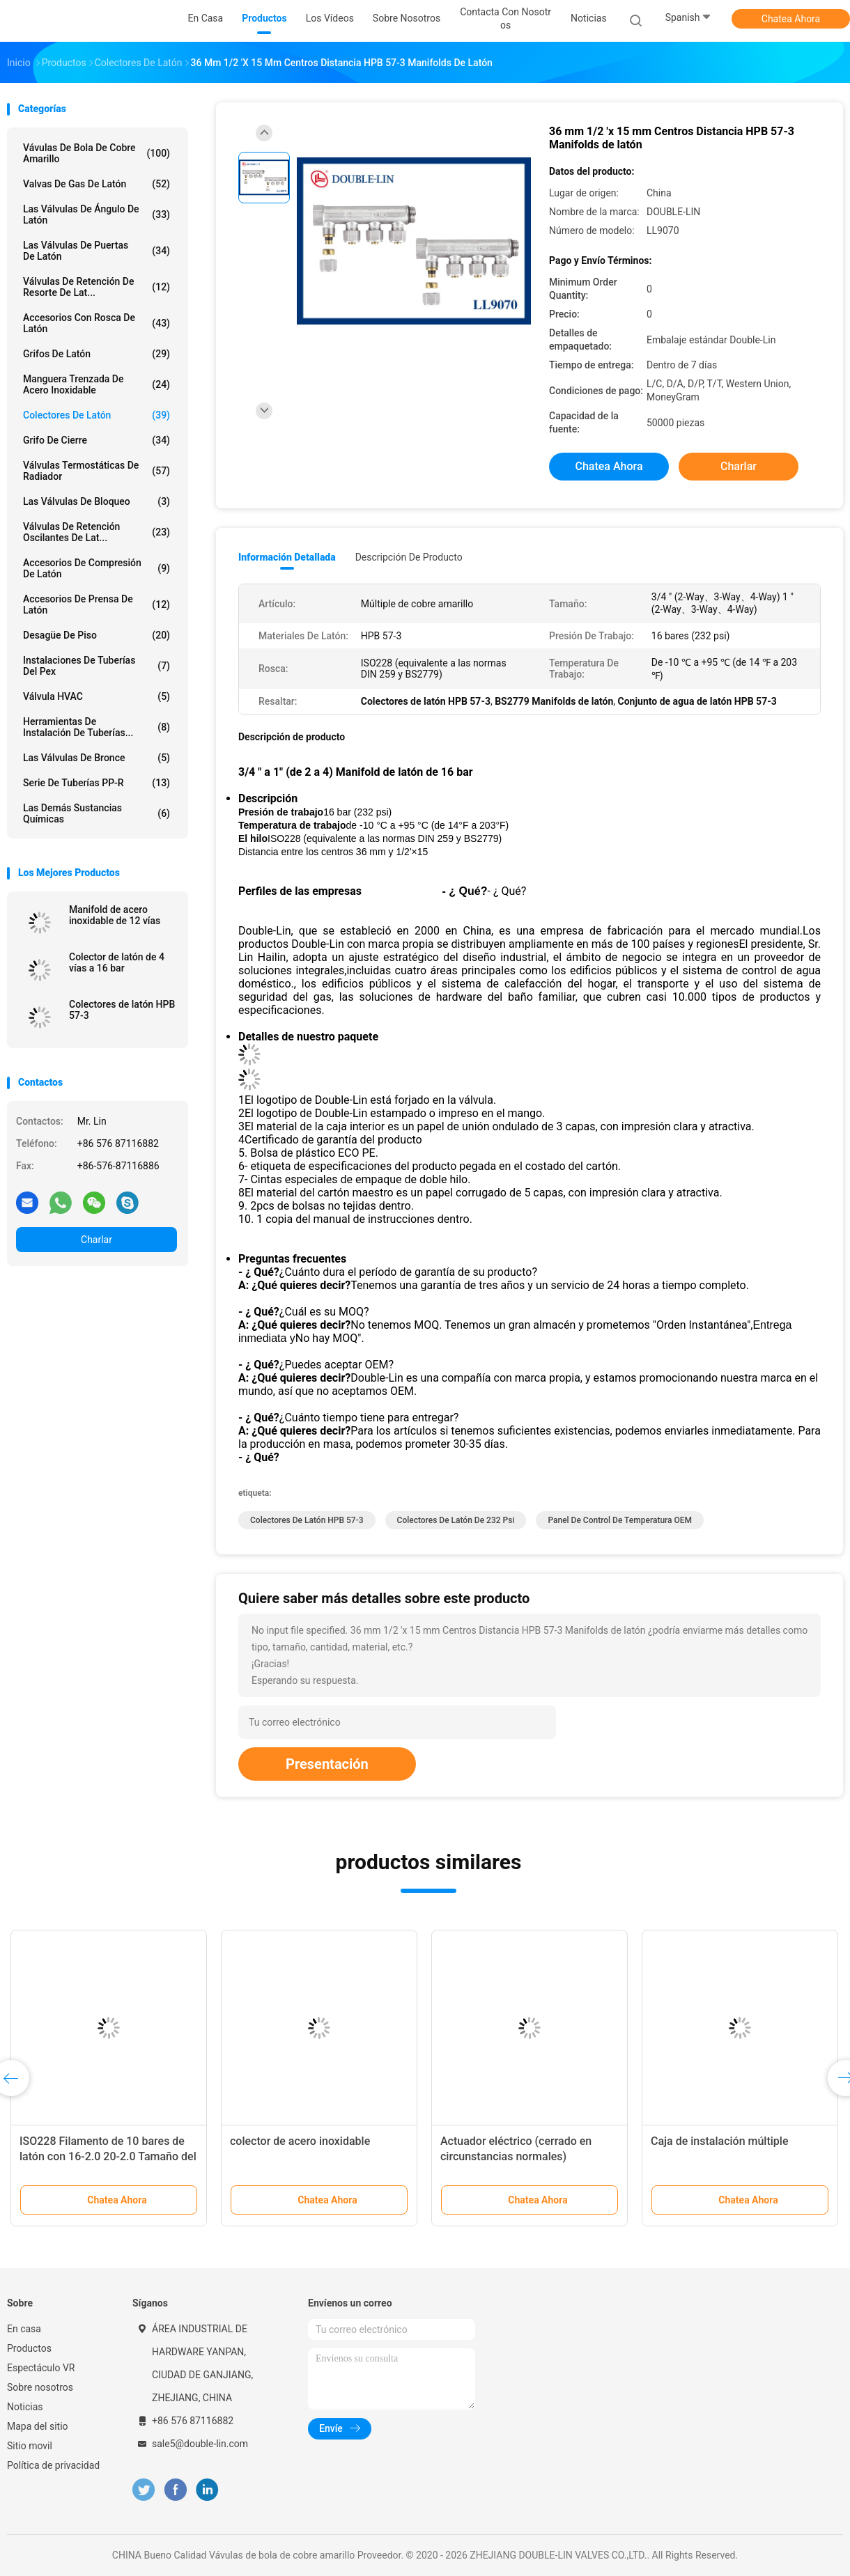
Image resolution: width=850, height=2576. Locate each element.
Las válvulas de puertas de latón (96, 251)
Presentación (327, 1764)
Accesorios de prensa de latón (96, 604)
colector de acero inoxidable (300, 2141)
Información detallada (287, 557)
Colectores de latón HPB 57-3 (122, 1010)
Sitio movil (29, 2445)
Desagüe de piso (96, 635)
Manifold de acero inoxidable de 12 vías (114, 915)
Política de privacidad (53, 2465)
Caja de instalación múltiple (719, 2141)
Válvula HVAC (96, 696)
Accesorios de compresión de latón (96, 568)
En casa (24, 2328)
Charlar (96, 1239)
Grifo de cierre (96, 440)
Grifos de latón (96, 354)
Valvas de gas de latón (96, 184)
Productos (29, 2348)
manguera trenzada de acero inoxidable (96, 384)
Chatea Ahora (791, 18)
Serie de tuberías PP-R (96, 783)
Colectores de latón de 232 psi (456, 1520)
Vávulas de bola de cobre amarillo (96, 153)
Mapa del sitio (37, 2426)
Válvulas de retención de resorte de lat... (96, 287)
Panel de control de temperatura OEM (620, 1520)
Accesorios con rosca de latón (96, 323)
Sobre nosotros (40, 2387)
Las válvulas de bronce (96, 758)
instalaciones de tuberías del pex (96, 666)
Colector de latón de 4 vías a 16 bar (116, 962)
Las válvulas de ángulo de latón (96, 214)
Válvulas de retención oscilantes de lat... (96, 532)
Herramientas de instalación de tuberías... (96, 727)
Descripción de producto (409, 557)
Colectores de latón (96, 415)
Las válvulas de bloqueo (96, 501)
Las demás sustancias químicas (96, 813)
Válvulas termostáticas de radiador (96, 471)
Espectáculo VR (41, 2367)
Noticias (25, 2406)
